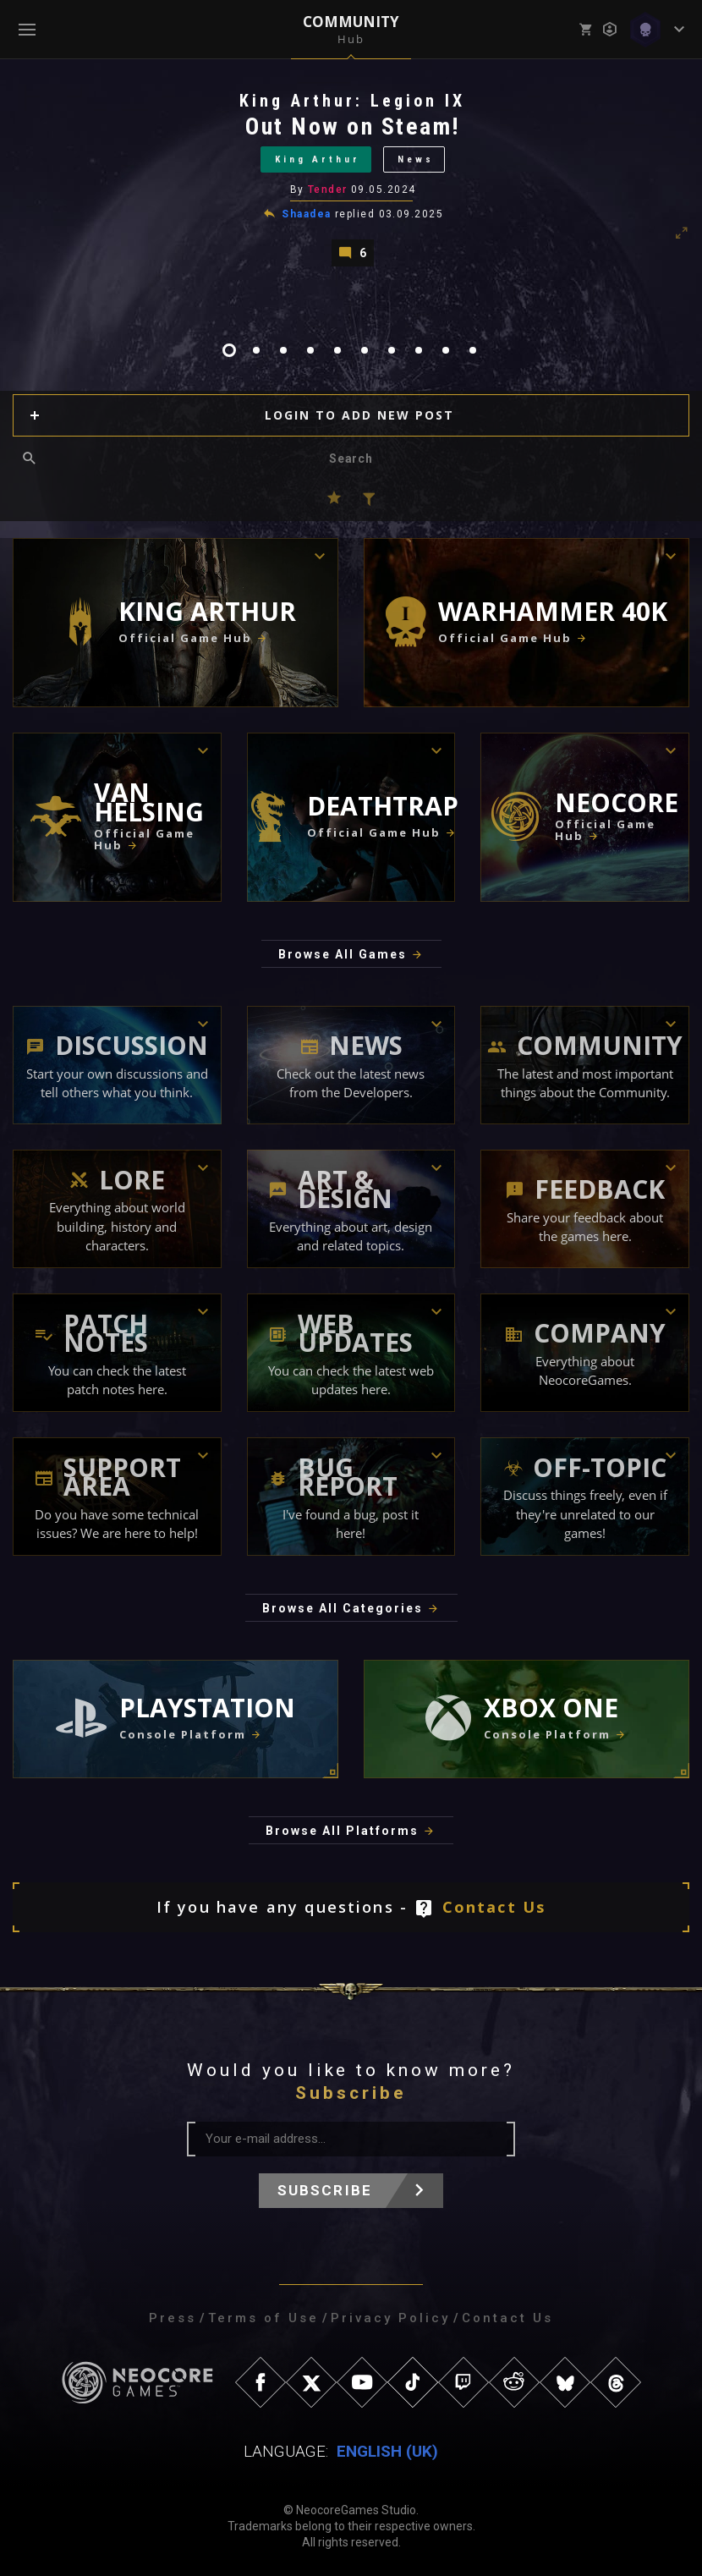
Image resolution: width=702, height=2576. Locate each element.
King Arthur (317, 159)
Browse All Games (342, 954)
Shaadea (306, 214)
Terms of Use (263, 2318)
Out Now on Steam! (352, 126)
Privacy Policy (390, 2318)
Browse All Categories (342, 1608)
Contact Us (494, 1907)
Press (172, 2318)
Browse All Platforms (342, 1830)
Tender (328, 189)
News (416, 159)
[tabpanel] (351, 178)
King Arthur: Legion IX (352, 101)
